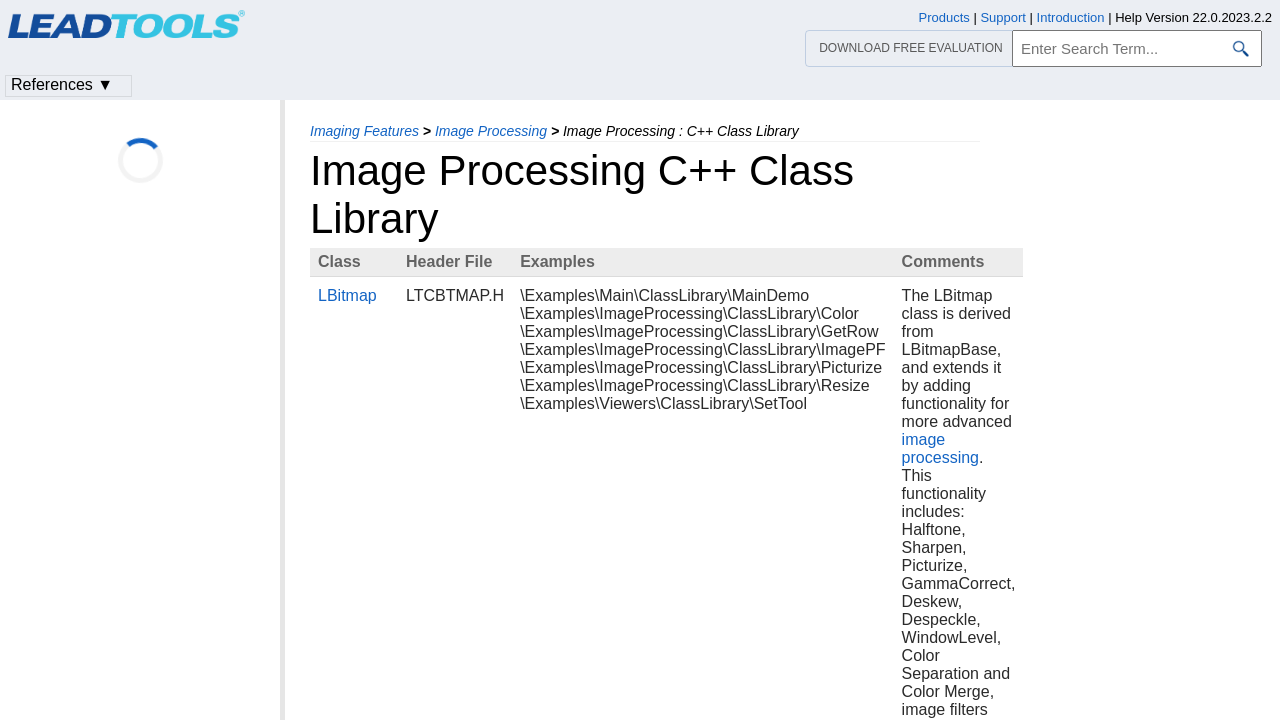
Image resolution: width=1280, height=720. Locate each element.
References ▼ (62, 84)
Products (944, 17)
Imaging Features (364, 131)
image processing (940, 448)
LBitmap (347, 295)
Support (1003, 17)
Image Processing (491, 131)
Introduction (1071, 17)
